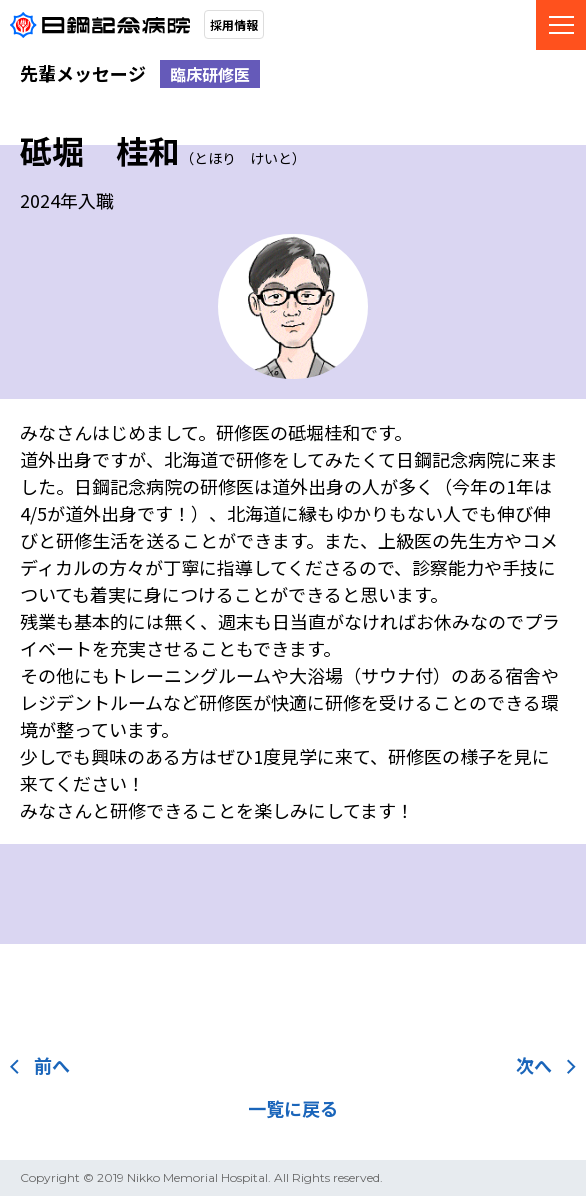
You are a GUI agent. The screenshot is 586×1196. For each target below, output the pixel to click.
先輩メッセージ (83, 73)
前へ (40, 1065)
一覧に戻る (293, 1108)
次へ (546, 1065)
